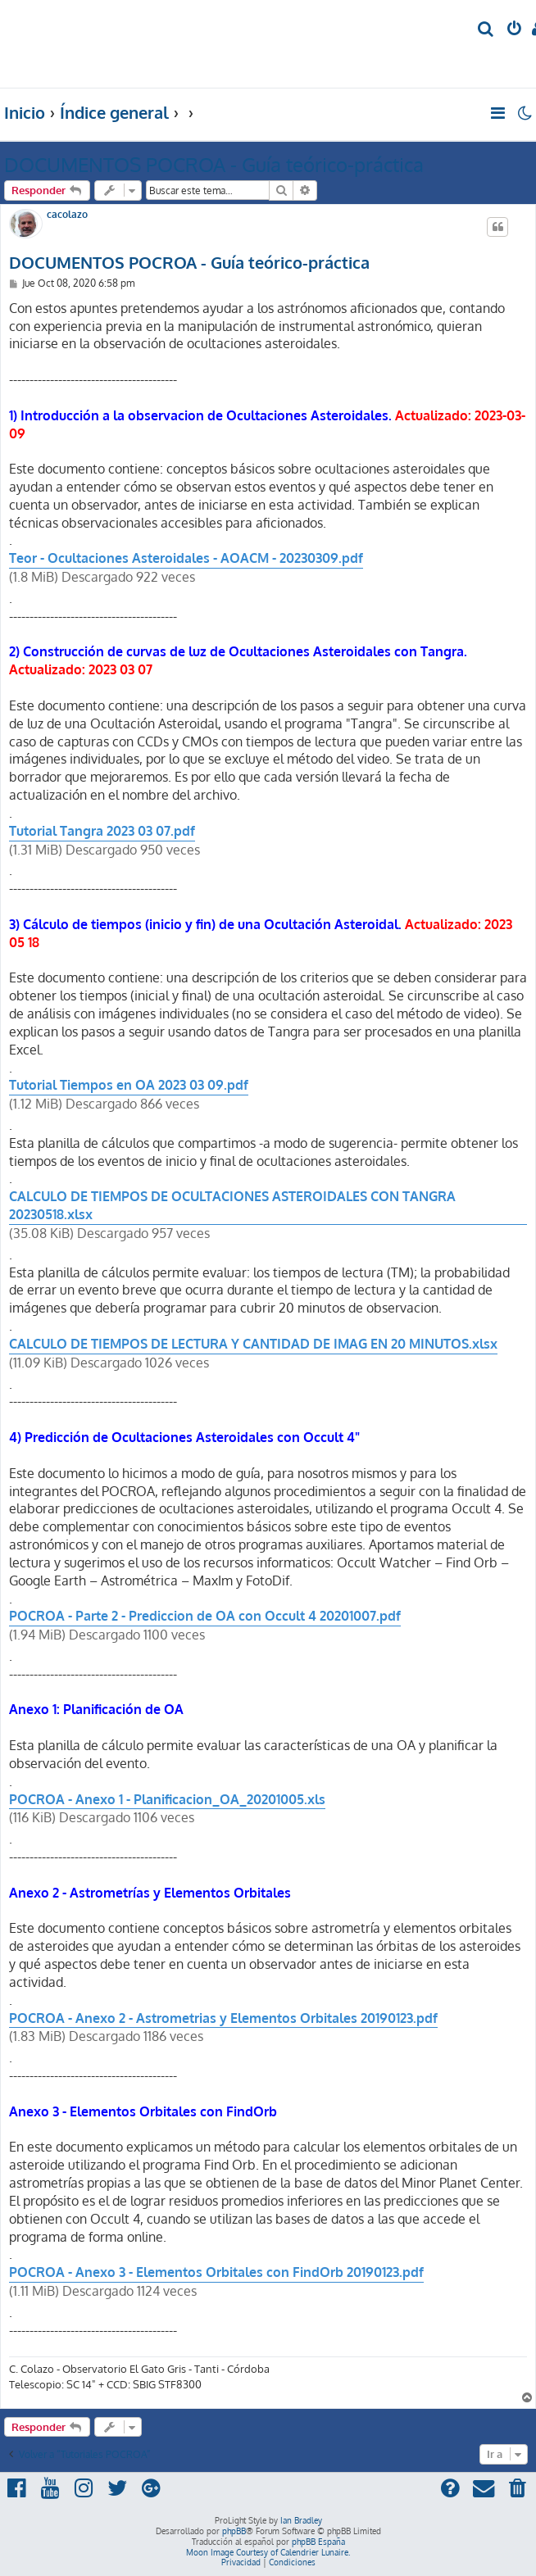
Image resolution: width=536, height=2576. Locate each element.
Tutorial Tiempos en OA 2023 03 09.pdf (128, 1085)
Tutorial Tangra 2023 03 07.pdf (102, 831)
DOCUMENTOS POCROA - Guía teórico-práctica (214, 164)
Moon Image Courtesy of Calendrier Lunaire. (268, 2552)
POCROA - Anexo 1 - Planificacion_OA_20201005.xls (167, 1799)
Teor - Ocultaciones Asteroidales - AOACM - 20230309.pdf (186, 558)
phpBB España (318, 2542)
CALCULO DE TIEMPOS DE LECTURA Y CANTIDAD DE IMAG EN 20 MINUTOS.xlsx (253, 1344)
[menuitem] (486, 30)
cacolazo (67, 214)
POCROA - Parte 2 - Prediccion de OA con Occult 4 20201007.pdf (205, 1616)
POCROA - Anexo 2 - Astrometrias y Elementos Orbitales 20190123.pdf (223, 2018)
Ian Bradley (301, 2520)
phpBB (234, 2531)
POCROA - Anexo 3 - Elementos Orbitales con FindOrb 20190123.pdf (216, 2272)
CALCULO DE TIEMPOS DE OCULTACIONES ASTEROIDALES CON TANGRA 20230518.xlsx (232, 1205)
